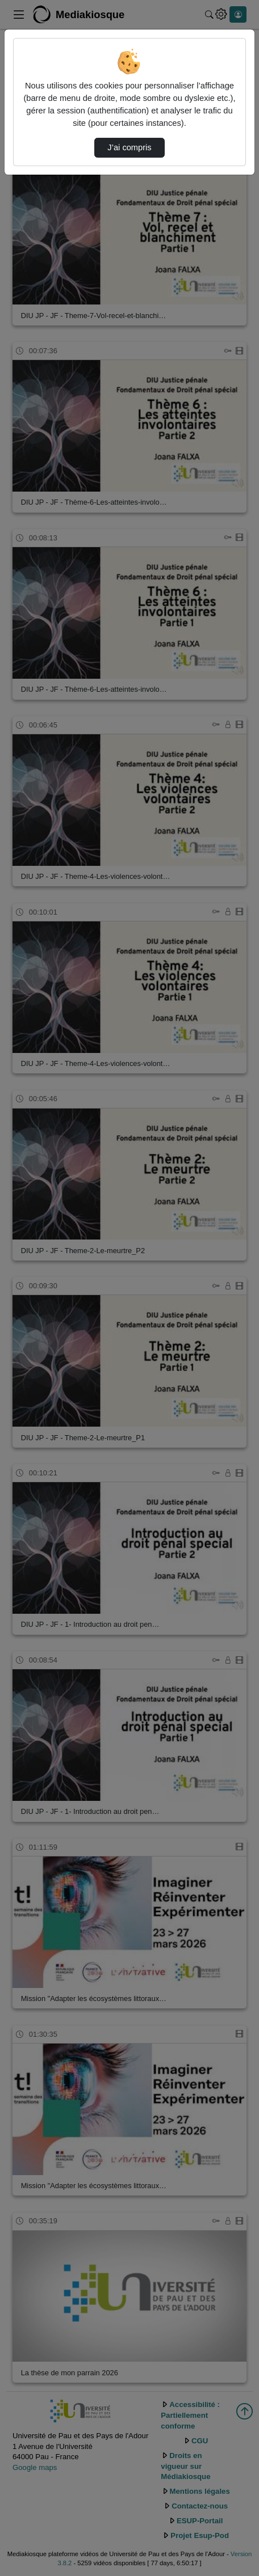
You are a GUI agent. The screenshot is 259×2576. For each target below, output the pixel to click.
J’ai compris (129, 147)
